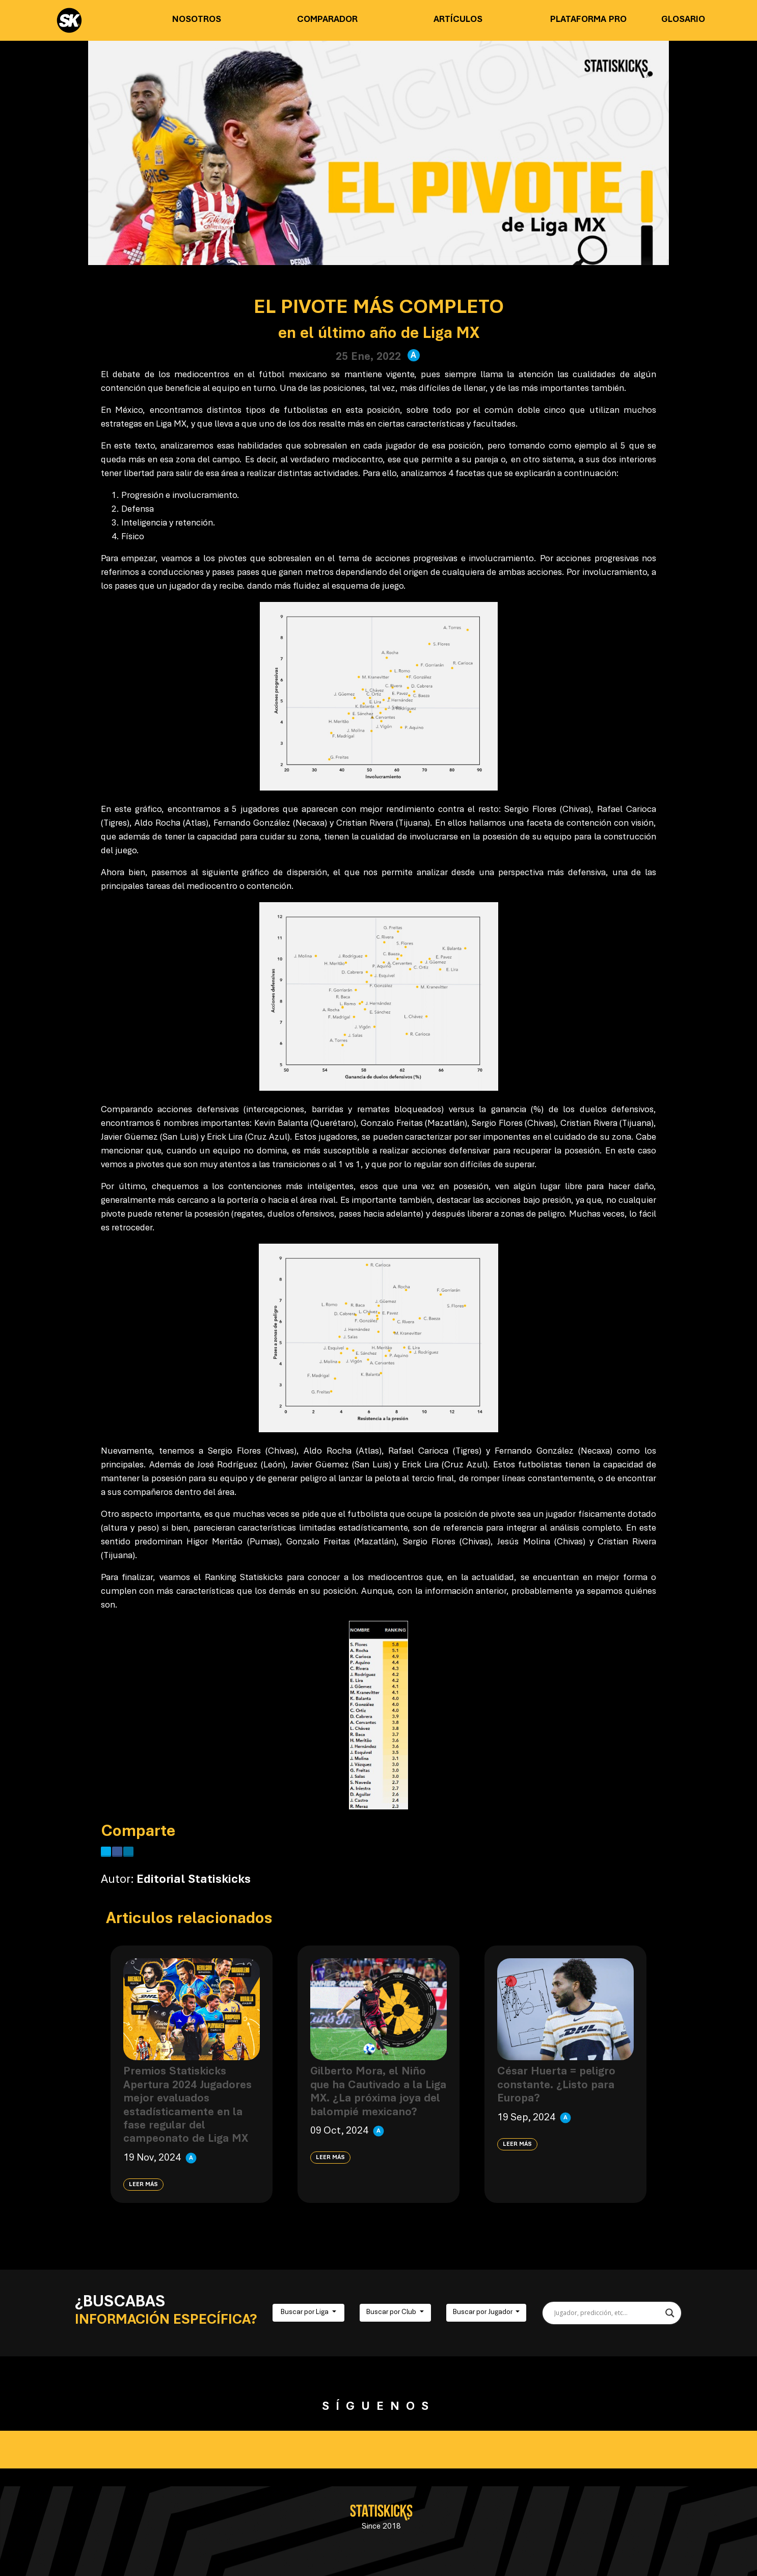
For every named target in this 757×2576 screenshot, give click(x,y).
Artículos (458, 19)
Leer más (143, 2184)
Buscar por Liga (305, 2312)
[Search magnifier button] (670, 2313)
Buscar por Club (392, 2312)
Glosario (683, 19)
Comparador (327, 19)
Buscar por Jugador (483, 2312)
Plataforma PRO (588, 19)
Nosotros (196, 19)
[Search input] (607, 2313)
